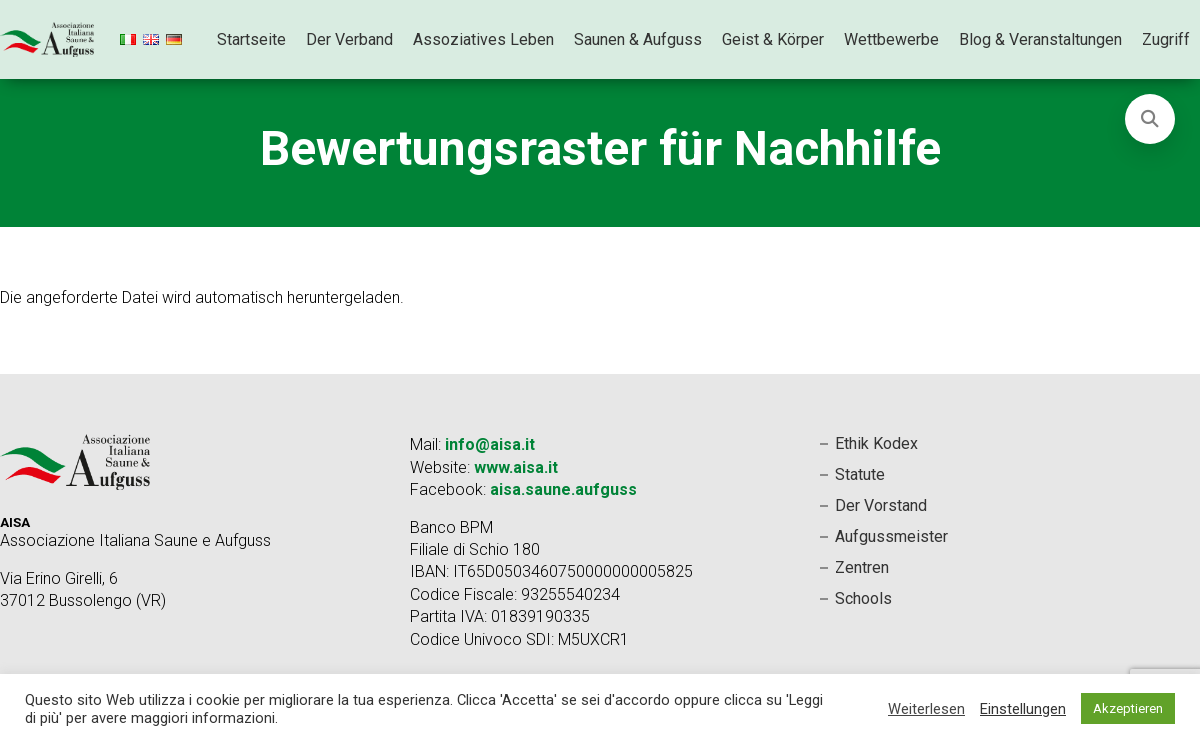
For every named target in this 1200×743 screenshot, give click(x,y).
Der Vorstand (881, 505)
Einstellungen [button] (1023, 709)
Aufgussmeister (891, 536)
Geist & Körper (773, 39)
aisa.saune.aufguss (563, 489)
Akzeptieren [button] (1128, 708)
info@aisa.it (490, 444)
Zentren (862, 567)
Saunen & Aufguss (638, 39)
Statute (860, 474)
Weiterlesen (926, 709)
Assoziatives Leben (483, 39)
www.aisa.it (516, 467)
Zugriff (1166, 39)
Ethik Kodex (876, 443)
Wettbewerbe (891, 39)
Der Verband (349, 39)
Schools (863, 598)
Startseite (251, 39)
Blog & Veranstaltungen (1040, 39)
